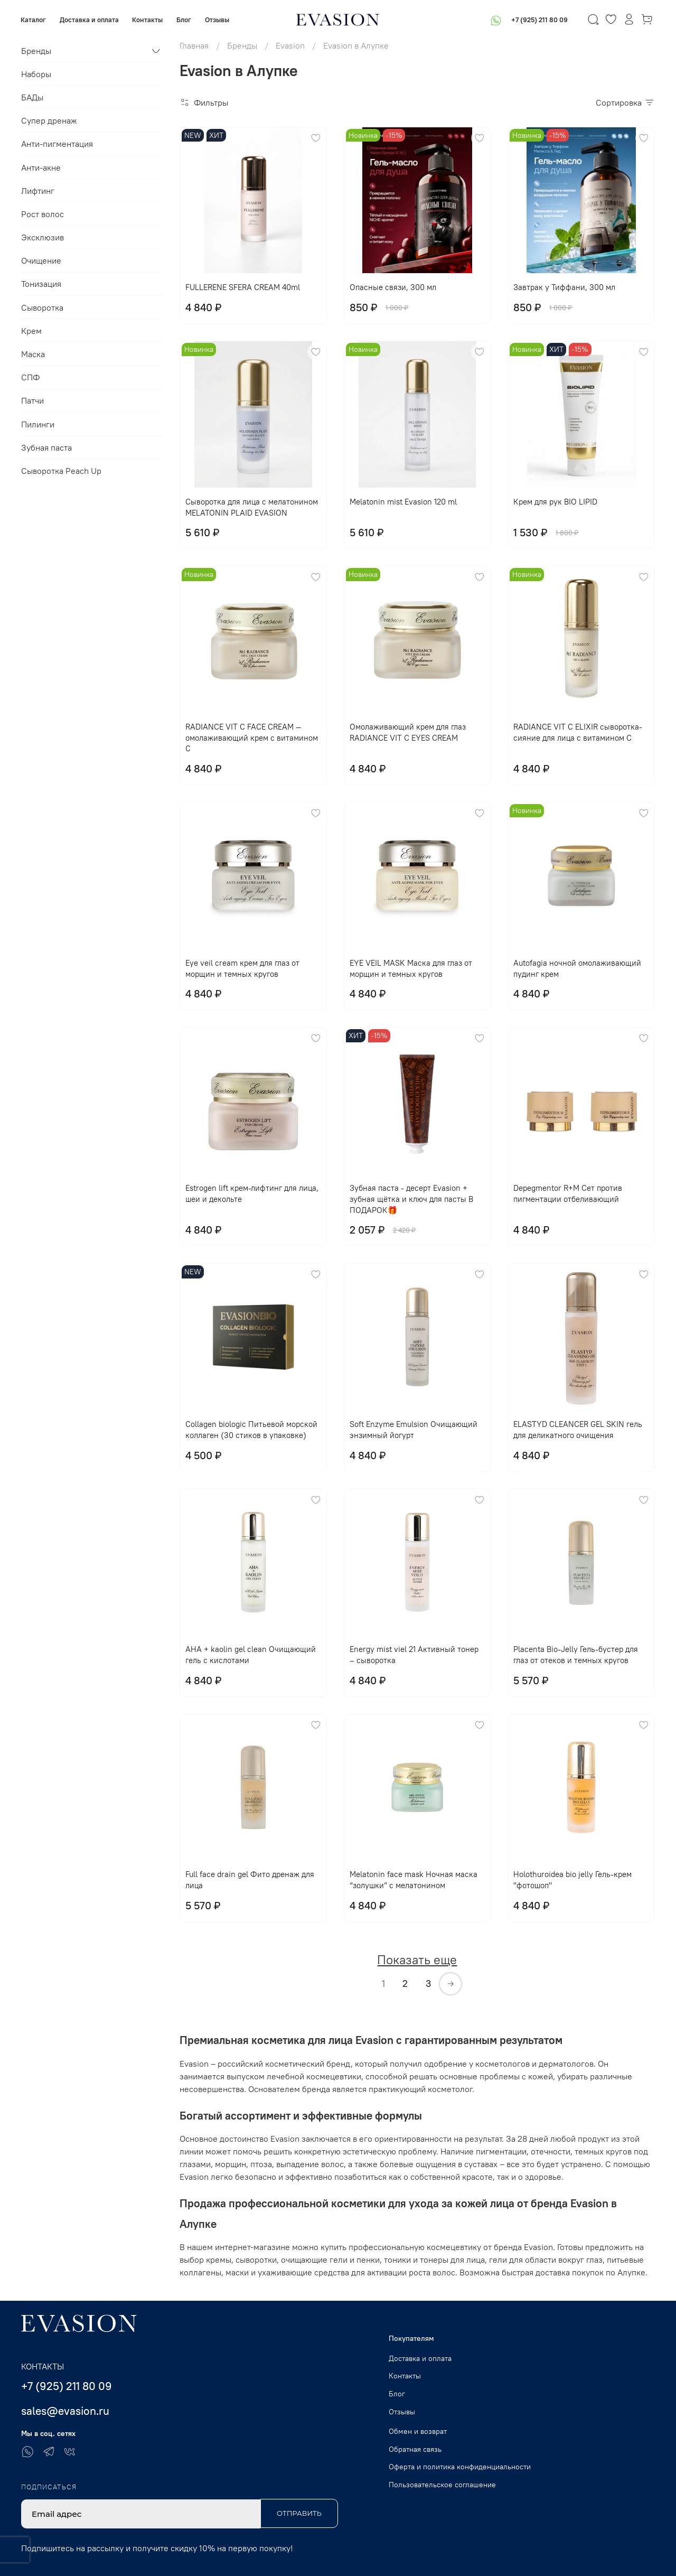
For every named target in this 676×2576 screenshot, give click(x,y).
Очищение (41, 260)
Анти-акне (41, 167)
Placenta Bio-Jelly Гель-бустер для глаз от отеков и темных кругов (575, 1654)
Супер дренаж (49, 120)
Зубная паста (46, 447)
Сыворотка (42, 307)
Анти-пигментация (57, 143)
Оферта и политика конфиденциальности (460, 2466)
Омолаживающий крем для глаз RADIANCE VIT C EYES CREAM (408, 732)
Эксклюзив (42, 237)
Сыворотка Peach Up (61, 470)
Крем (31, 330)
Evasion (290, 45)
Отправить (299, 2513)
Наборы (36, 74)
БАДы (32, 97)
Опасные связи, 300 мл (393, 287)
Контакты (148, 19)
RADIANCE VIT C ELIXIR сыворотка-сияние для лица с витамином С (577, 732)
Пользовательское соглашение (442, 2484)
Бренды (242, 45)
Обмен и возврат (418, 2431)
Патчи (32, 400)
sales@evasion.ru (65, 2411)
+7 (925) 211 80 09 (539, 19)
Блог (184, 19)
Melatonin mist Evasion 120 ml (403, 502)
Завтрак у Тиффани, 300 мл (564, 287)
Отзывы (217, 19)
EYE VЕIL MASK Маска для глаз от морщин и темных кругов (411, 968)
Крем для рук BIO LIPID (555, 502)
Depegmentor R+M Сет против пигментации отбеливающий (567, 1193)
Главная (194, 45)
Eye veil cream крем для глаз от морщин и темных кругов (242, 968)
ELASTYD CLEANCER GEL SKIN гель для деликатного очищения (577, 1429)
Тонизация (41, 283)
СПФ (30, 377)
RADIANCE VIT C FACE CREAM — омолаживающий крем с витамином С (251, 738)
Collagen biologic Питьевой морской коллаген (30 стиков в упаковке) (251, 1429)
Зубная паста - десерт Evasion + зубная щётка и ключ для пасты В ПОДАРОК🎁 (411, 1199)
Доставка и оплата (89, 19)
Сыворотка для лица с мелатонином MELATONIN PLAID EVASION (251, 507)
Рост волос (42, 214)
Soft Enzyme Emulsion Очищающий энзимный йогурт (413, 1429)
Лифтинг (37, 190)
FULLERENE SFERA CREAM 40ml (242, 287)
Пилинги (37, 424)
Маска (33, 354)
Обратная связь (415, 2449)
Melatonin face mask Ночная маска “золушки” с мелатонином (413, 1879)
